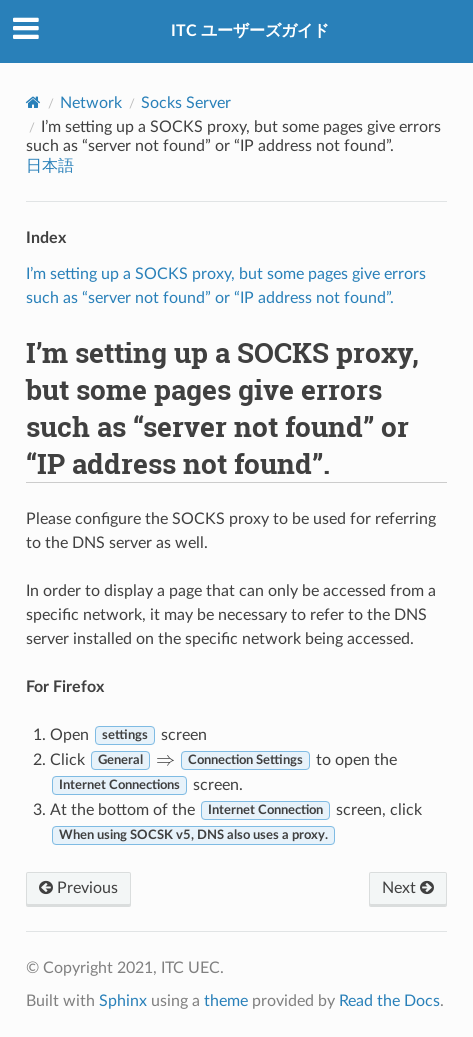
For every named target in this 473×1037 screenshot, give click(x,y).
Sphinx (123, 1001)
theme (226, 1001)
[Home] (33, 102)
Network (91, 103)
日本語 (50, 166)
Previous (78, 888)
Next (408, 888)
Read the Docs (389, 1001)
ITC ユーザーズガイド (250, 31)
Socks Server (186, 103)
